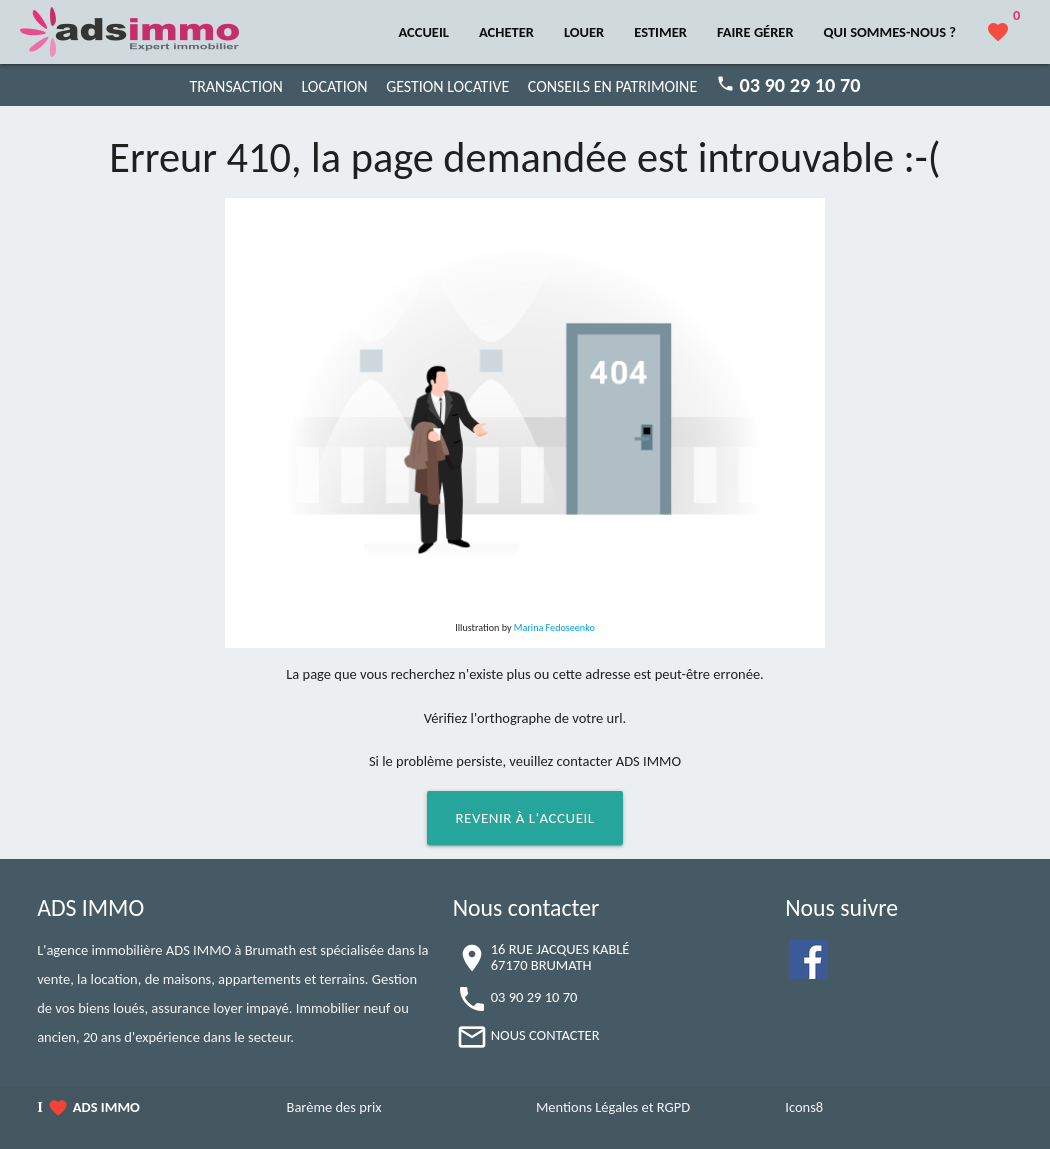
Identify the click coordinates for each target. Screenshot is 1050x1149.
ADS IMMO (106, 1107)
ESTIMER (660, 32)
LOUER (584, 32)
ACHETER (506, 32)
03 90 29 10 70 (534, 997)
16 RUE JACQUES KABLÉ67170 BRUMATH (560, 957)
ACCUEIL (423, 32)
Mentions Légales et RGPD (613, 1107)
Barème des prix (334, 1107)
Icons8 (804, 1107)
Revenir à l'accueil (524, 818)
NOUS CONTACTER (545, 1035)
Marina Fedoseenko (554, 627)
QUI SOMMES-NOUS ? (890, 32)
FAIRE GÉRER (755, 32)
